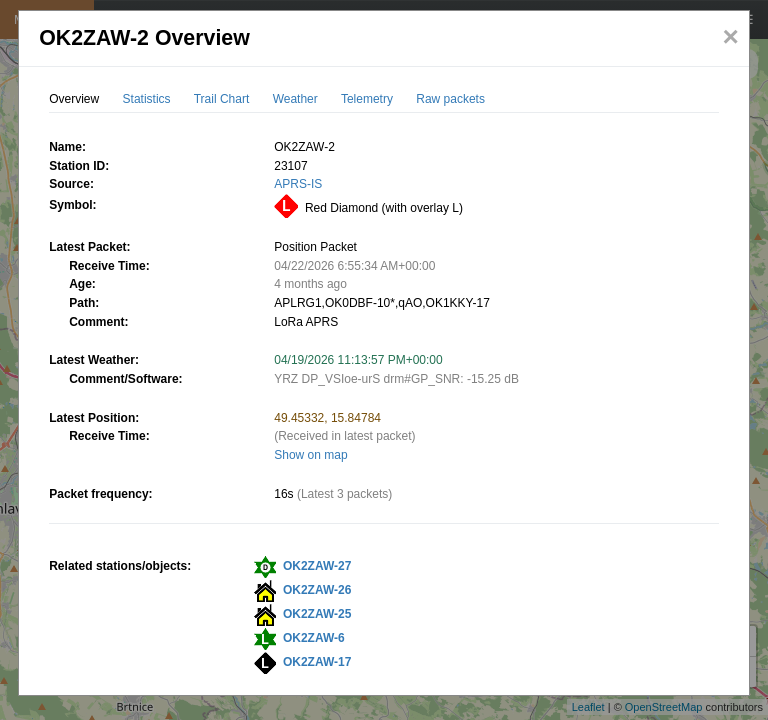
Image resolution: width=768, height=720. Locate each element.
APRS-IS (298, 184)
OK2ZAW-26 (317, 590)
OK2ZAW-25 (317, 614)
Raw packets (450, 99)
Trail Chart (222, 99)
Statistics (147, 99)
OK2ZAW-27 (317, 566)
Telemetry (367, 99)
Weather (295, 99)
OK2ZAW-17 (317, 662)
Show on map (310, 455)
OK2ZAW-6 (314, 638)
